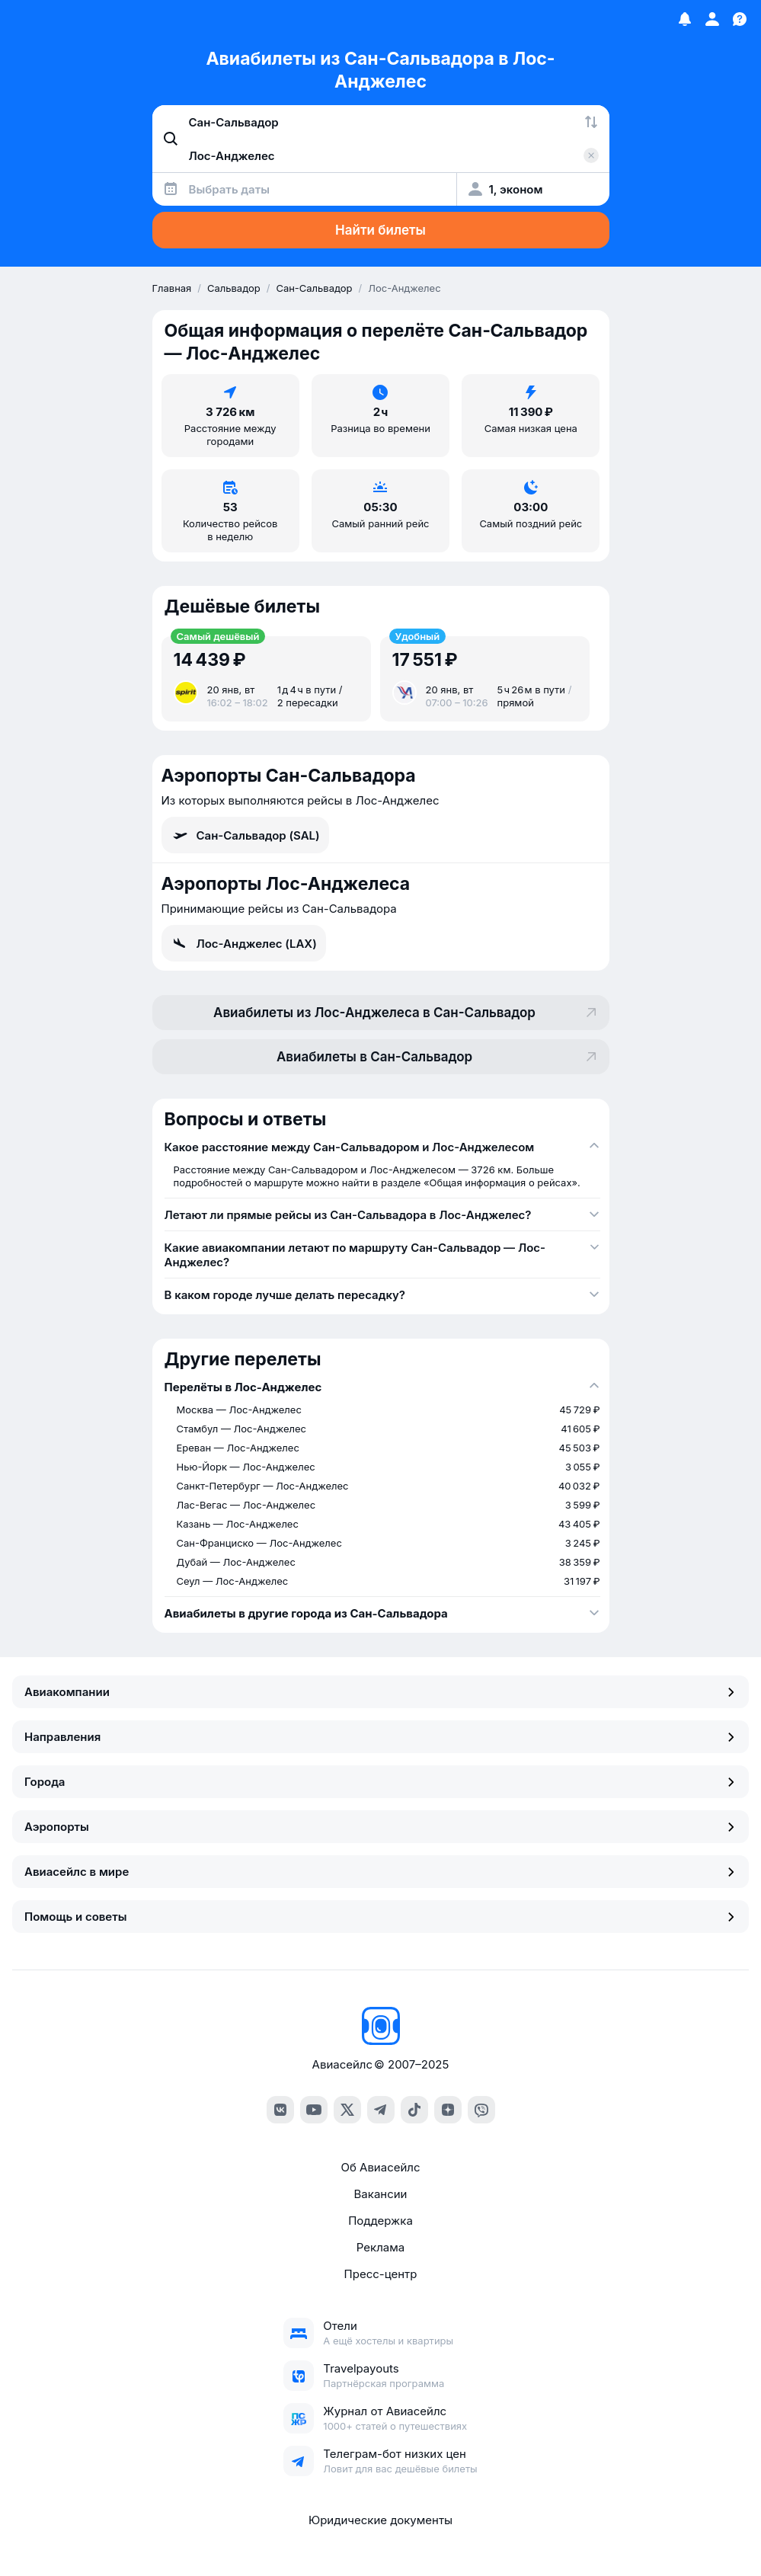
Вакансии (381, 2194)
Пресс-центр (380, 2274)
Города (380, 1781)
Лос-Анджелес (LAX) (244, 943)
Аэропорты (380, 1826)
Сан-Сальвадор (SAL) (245, 835)
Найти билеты (380, 230)
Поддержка (380, 2220)
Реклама (380, 2247)
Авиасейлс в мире (380, 1871)
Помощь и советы (380, 1916)
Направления (380, 1737)
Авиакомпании (380, 1692)
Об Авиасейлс (380, 2167)
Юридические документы (380, 2520)
